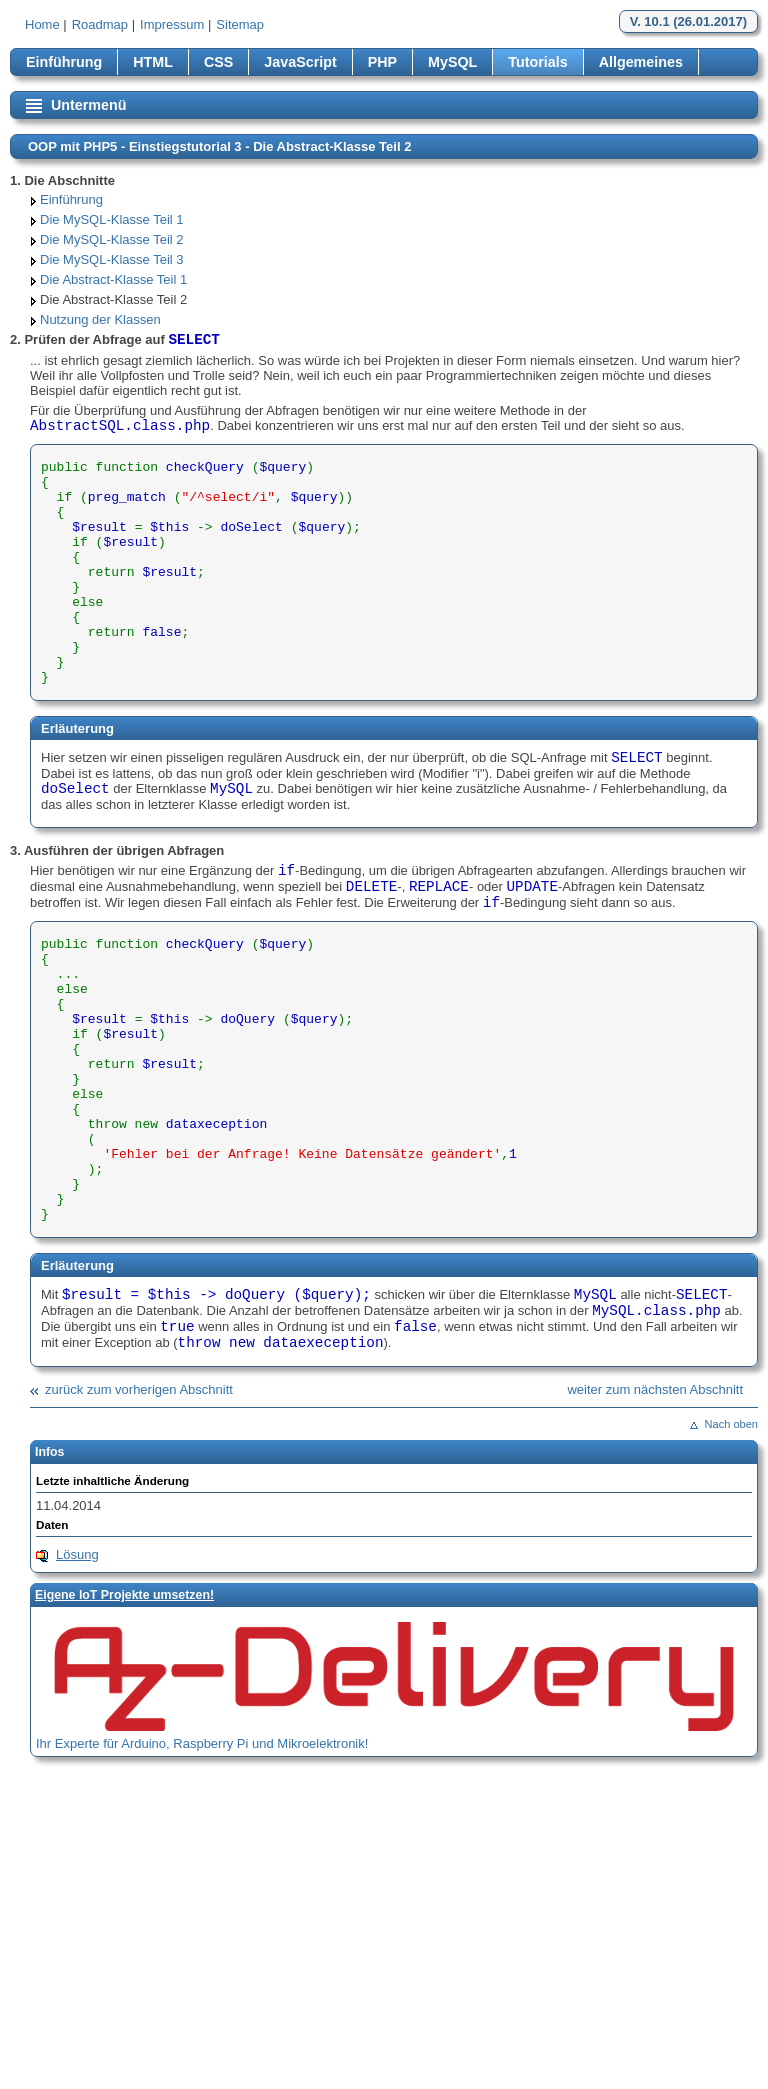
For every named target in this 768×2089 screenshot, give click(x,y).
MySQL (452, 62)
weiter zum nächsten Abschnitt (655, 1389)
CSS (218, 62)
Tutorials (537, 62)
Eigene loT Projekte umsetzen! (124, 1595)
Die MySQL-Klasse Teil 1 (112, 219)
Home (42, 24)
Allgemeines (641, 62)
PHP (382, 62)
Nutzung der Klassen (100, 319)
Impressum (172, 24)
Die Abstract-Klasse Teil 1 (113, 279)
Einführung (64, 62)
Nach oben (731, 1424)
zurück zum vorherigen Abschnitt (139, 1389)
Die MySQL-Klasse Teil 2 (112, 239)
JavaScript (300, 62)
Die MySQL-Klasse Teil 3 (112, 259)
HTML (153, 62)
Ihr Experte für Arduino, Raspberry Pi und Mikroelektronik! (202, 1743)
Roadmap (100, 24)
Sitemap (240, 24)
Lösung (77, 1554)
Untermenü (88, 105)
